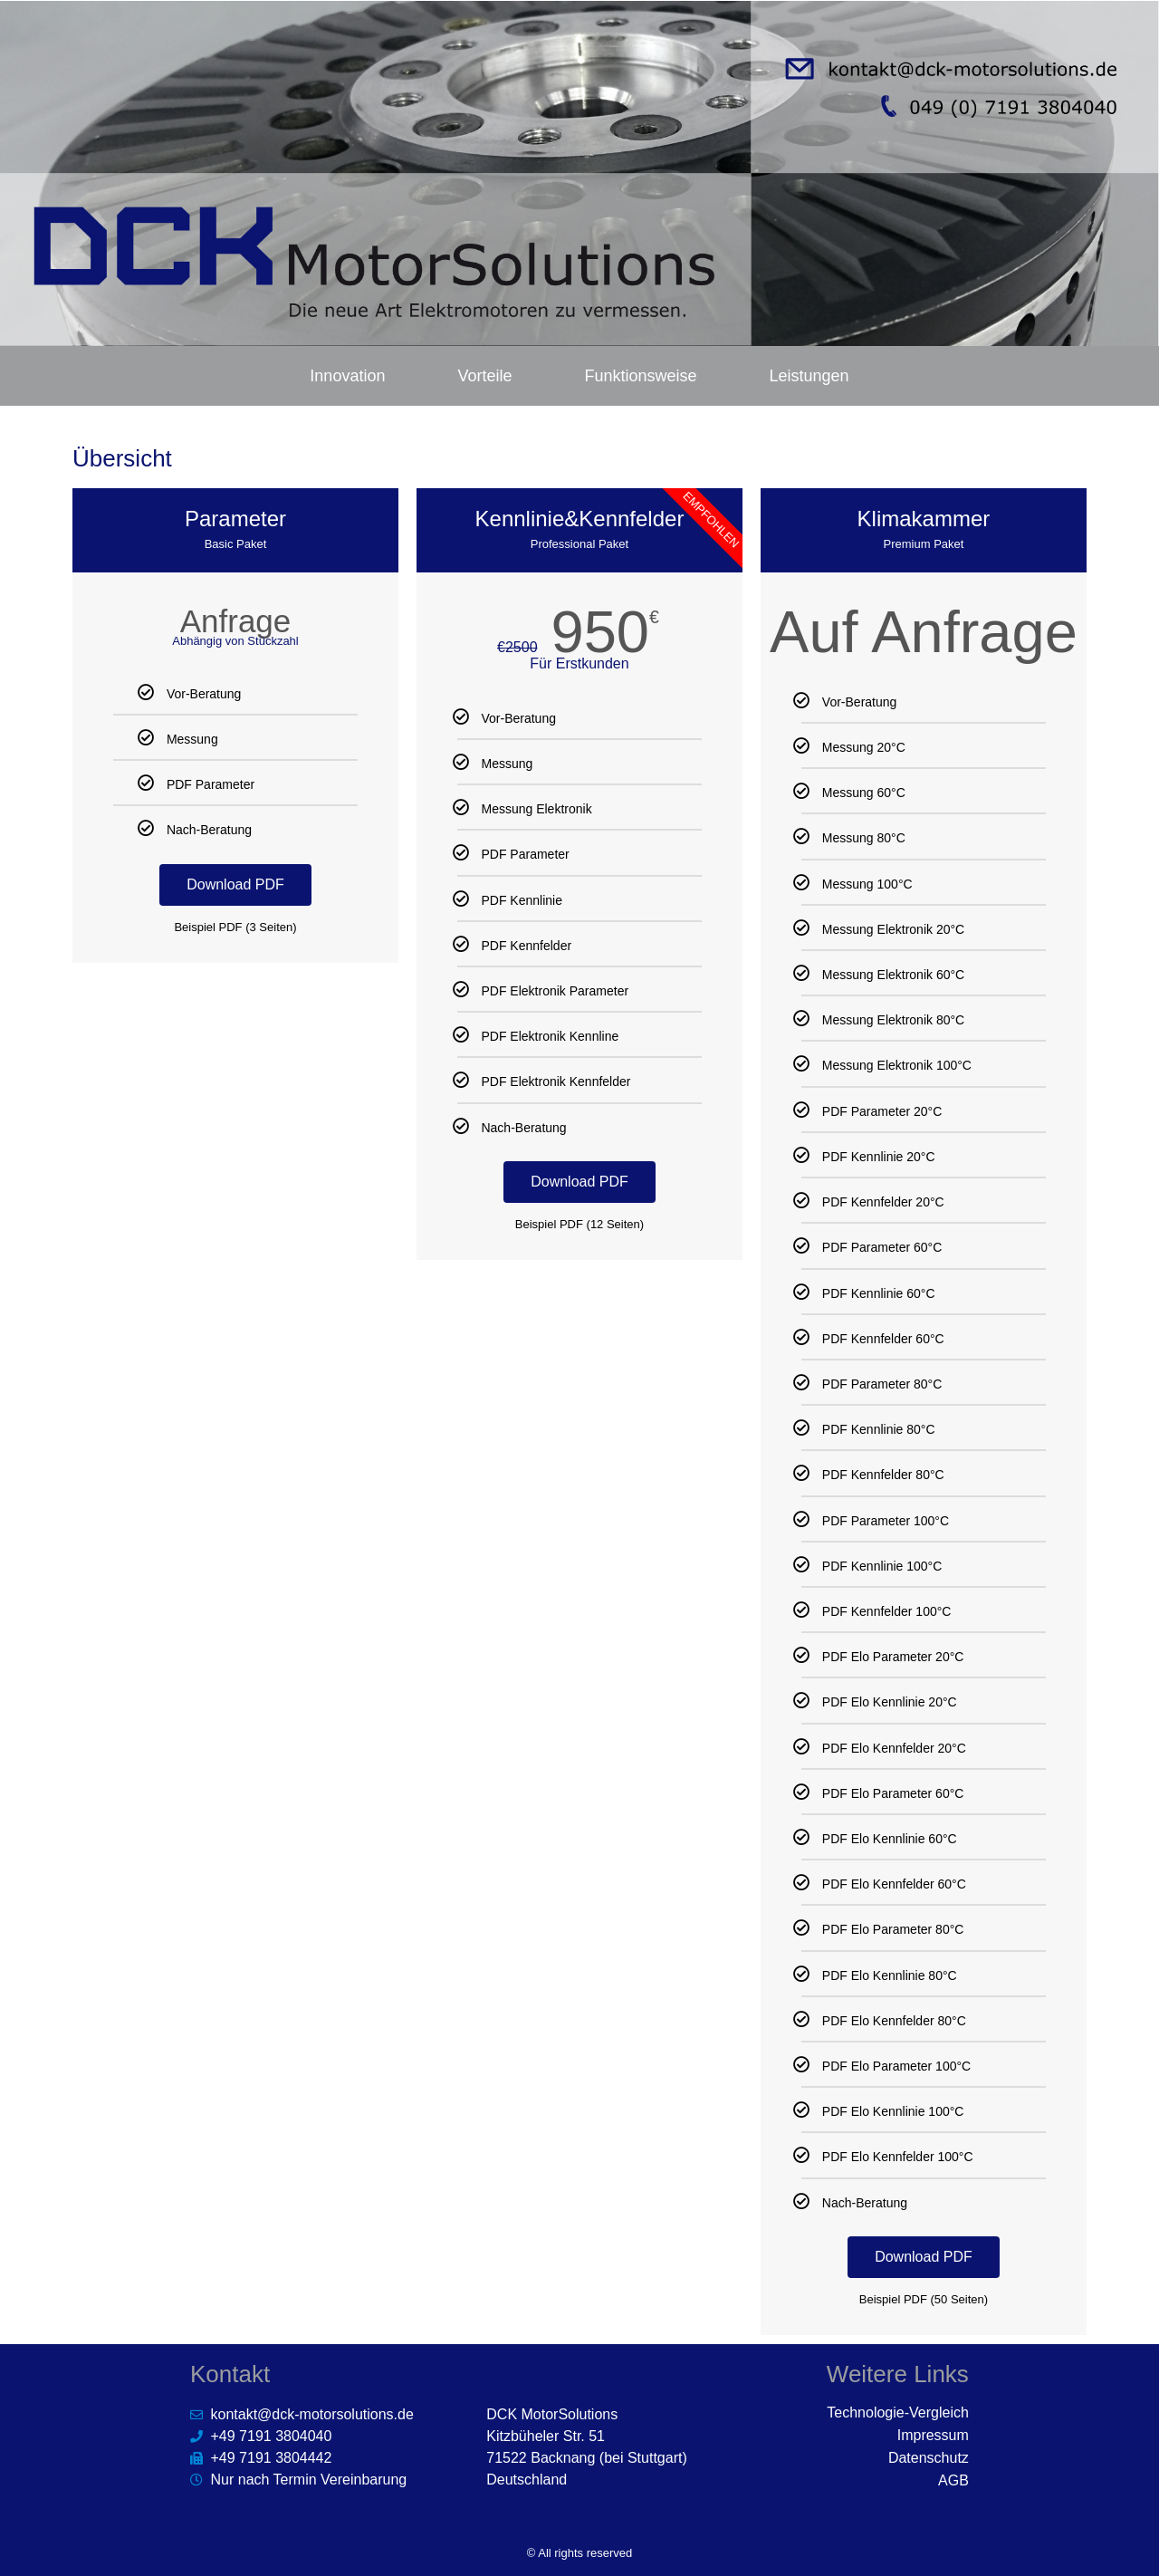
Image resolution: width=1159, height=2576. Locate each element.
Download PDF (235, 884)
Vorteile (484, 376)
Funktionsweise (640, 376)
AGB (953, 2480)
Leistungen (809, 376)
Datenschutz (928, 2457)
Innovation (347, 376)
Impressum (933, 2435)
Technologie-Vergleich (898, 2412)
